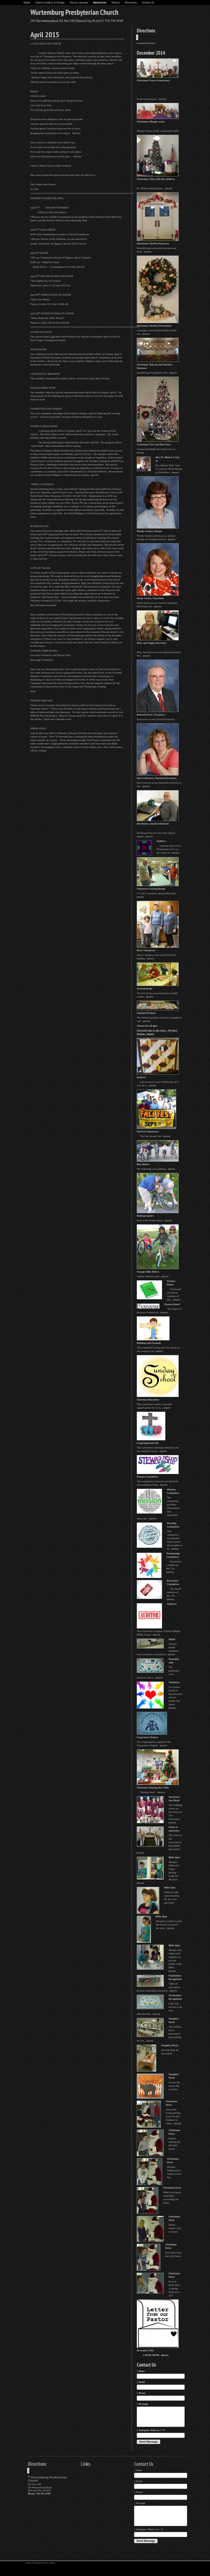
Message (142, 2404)
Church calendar (79, 2)
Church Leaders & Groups (50, 2)
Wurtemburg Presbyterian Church (74, 12)
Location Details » (146, 43)
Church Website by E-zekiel (40, 2562)
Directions (131, 2)
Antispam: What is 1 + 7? (151, 2430)
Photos (116, 2)
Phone (141, 2393)
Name (141, 2371)
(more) (162, 98)
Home (27, 2)
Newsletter (100, 2)
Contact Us (148, 2)
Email (141, 2382)
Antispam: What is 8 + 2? (148, 2529)
